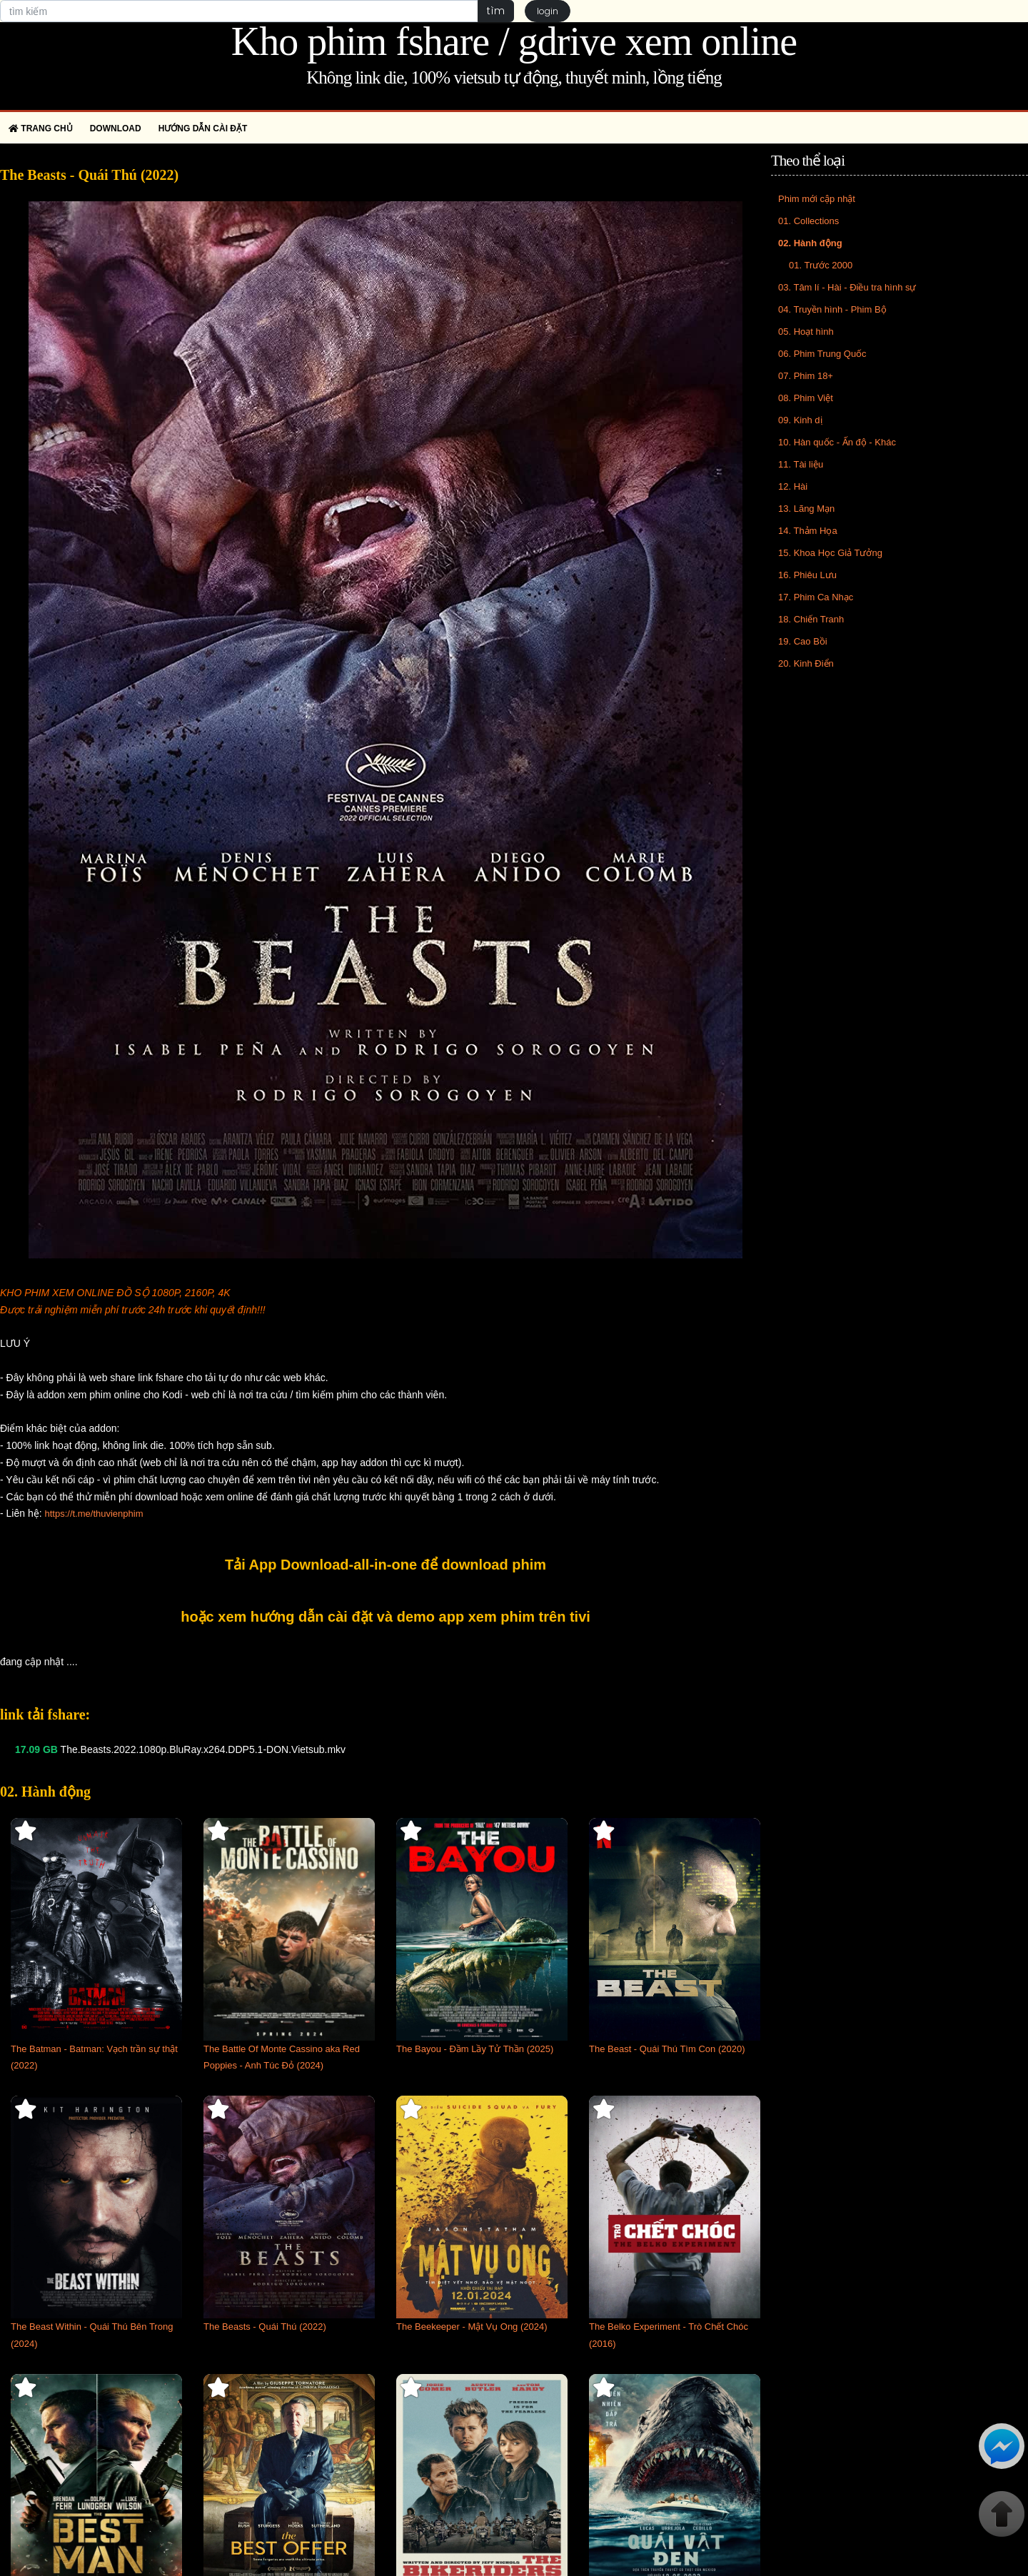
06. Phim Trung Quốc (822, 353)
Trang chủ (41, 128)
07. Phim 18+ (805, 375)
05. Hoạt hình (806, 331)
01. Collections (808, 221)
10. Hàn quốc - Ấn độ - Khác (837, 442)
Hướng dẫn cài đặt (203, 128)
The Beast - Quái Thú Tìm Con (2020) (667, 2049)
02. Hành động (810, 243)
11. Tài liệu (800, 464)
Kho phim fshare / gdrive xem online (514, 41)
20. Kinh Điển (806, 663)
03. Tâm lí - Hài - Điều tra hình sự (847, 287)
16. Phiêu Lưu (807, 575)
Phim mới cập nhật (816, 198)
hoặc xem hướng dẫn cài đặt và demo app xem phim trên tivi (385, 1617)
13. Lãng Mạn (806, 508)
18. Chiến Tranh (811, 619)
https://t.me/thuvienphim (93, 1513)
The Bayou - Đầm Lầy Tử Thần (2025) (474, 2049)
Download (115, 128)
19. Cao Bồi (802, 641)
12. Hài (792, 486)
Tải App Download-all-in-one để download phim (385, 1564)
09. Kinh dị (800, 420)
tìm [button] (496, 11)
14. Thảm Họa (807, 530)
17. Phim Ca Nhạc (815, 597)
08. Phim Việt (805, 398)
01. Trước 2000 (820, 265)
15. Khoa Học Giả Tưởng (830, 552)
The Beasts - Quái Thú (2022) (264, 2326)
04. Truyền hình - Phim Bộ (832, 309)
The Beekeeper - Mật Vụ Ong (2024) (472, 2326)
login (547, 11)
